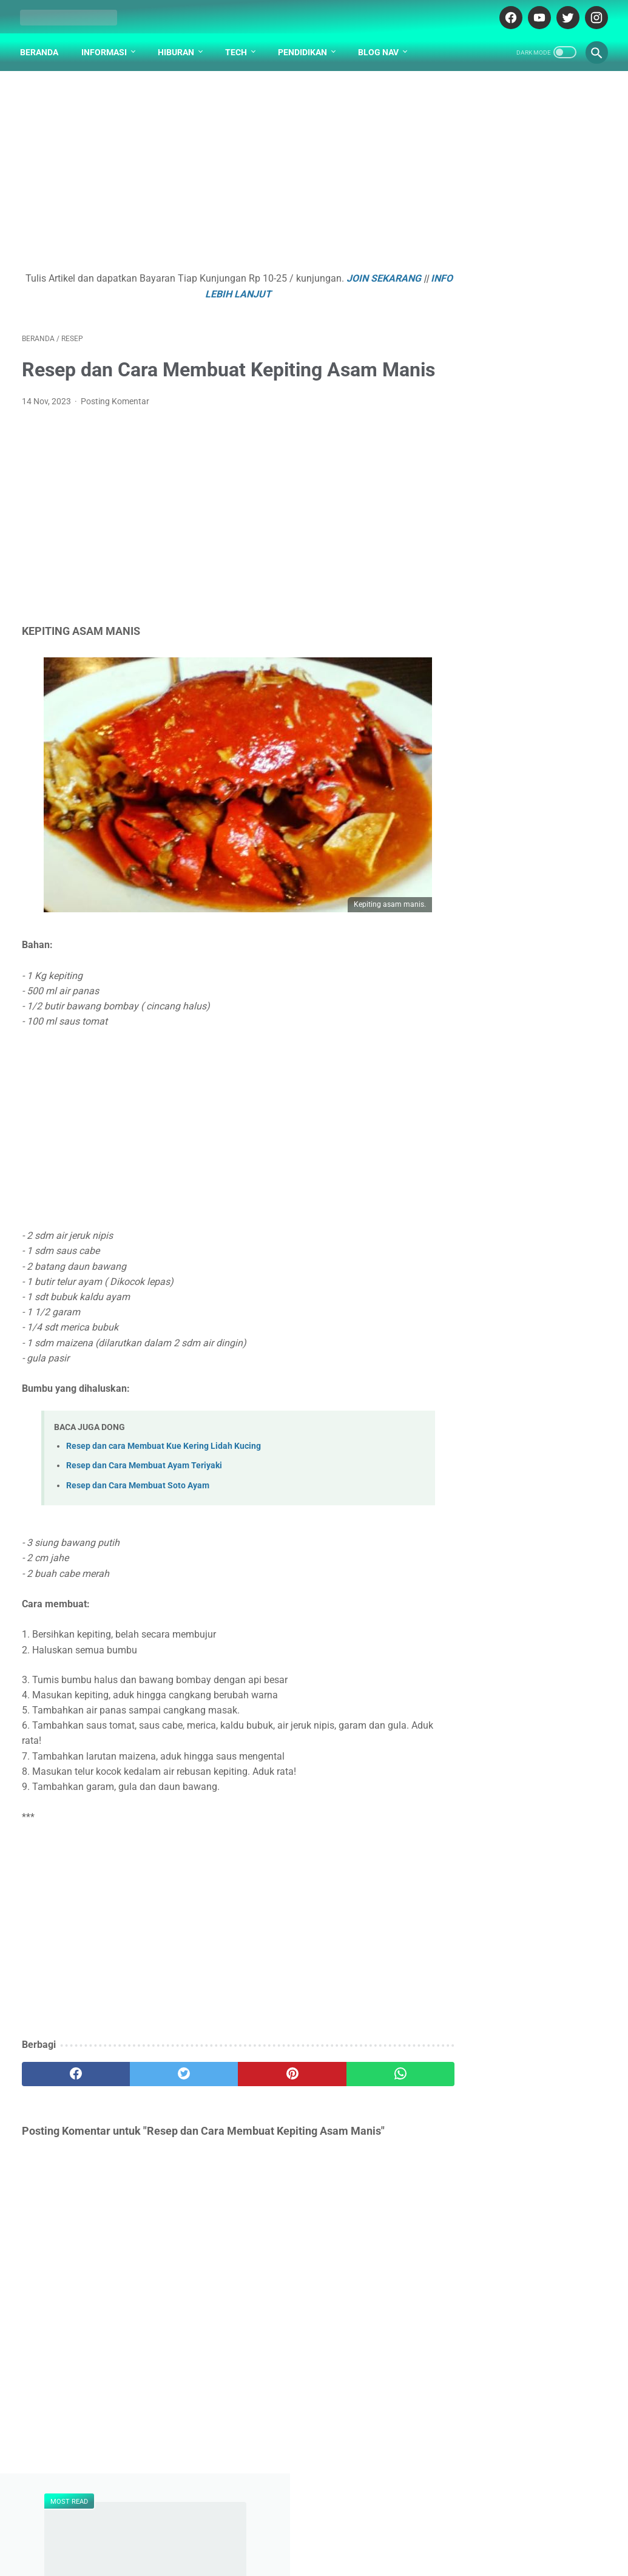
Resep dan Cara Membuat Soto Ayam (137, 1513)
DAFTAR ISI (221, 2516)
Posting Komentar (115, 429)
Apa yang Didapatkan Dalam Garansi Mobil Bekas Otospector (529, 908)
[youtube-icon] (536, 14)
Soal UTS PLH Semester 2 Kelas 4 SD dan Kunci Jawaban (521, 646)
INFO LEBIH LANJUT (246, 291)
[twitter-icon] (565, 14)
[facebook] (71, 2102)
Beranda (41, 48)
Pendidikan (304, 48)
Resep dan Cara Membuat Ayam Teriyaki (144, 1493)
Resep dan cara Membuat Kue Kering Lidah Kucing (163, 1474)
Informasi (106, 48)
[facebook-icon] (508, 14)
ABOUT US (274, 2516)
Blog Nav (380, 48)
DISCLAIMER (330, 2516)
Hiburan (178, 48)
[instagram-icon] (593, 14)
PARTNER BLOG (397, 2516)
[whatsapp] (363, 2102)
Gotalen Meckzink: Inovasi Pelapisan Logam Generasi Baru (524, 1027)
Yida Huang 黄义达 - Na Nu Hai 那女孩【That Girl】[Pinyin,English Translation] (522, 542)
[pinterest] (265, 2102)
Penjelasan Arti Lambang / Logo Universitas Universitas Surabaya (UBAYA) (526, 451)
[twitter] (168, 2102)
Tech (238, 48)
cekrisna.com (368, 2541)
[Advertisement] (216, 174)
